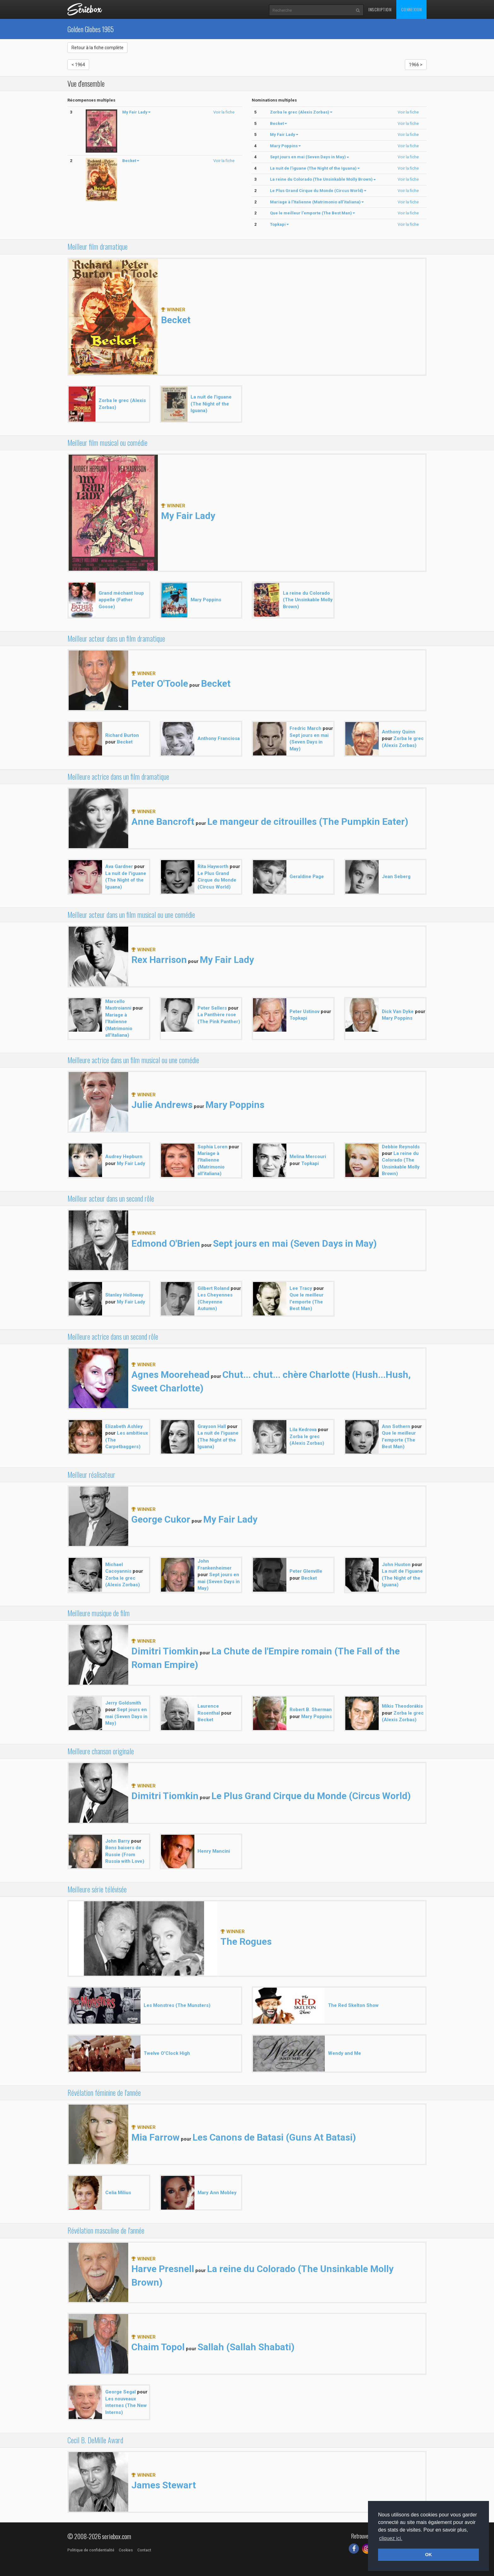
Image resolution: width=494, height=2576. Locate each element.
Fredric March (305, 728)
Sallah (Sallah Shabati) (246, 2346)
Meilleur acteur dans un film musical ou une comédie (131, 914)
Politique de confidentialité (90, 2550)
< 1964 (78, 64)
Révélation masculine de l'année (105, 2230)
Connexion (411, 9)
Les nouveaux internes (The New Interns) (126, 2405)
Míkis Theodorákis (402, 1706)
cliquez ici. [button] (390, 2538)
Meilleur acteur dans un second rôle (110, 1198)
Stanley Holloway (124, 1295)
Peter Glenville (306, 1571)
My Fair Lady (188, 515)
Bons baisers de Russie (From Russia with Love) (124, 1854)
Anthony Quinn (398, 732)
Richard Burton (122, 735)
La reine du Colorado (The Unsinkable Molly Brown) (308, 599)
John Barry (117, 1841)
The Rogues (246, 1941)
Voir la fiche (223, 112)
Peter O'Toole (159, 683)
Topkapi (298, 1018)
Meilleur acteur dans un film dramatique (116, 638)
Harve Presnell (162, 2268)
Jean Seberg (396, 876)
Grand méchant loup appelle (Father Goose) (121, 599)
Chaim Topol (158, 2346)
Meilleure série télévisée (97, 1889)
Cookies (126, 2550)
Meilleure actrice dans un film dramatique (118, 776)
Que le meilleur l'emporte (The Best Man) (307, 1301)
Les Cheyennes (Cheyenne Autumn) (215, 1301)
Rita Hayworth (213, 866)
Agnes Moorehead (170, 1374)
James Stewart (163, 2485)
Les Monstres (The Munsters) (177, 2005)
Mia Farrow (155, 2137)
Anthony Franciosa (219, 738)
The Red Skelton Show (353, 2005)
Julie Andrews (161, 1104)
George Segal (120, 2392)
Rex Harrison (159, 959)
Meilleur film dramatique (97, 246)
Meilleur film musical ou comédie (107, 442)
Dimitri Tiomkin (164, 1651)
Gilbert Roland (213, 1288)
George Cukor (160, 1519)
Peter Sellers (212, 1008)
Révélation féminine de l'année (104, 2092)
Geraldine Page (307, 876)
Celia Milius (118, 2192)
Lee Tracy (301, 1288)
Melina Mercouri (308, 1156)
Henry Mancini (214, 1851)
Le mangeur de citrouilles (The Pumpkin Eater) (307, 821)
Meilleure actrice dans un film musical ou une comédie (133, 1060)
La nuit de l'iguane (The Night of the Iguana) (211, 403)
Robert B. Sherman (311, 1709)
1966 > (415, 64)
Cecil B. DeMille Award (95, 2440)
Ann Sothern (396, 1426)
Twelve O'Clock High (167, 2053)
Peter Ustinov (304, 1011)
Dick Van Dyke (398, 1011)
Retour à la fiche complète (97, 47)
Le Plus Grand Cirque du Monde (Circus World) (217, 880)
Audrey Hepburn (123, 1156)
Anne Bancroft (162, 821)
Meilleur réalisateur (91, 1474)
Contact (144, 2550)
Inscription (380, 9)
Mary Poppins (206, 600)
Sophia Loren (212, 1147)
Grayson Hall (212, 1426)
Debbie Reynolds (401, 1147)
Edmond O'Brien (165, 1243)
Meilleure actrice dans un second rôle (112, 1336)
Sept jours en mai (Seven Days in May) (309, 742)
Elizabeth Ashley (124, 1426)
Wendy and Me (344, 2053)
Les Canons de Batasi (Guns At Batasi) (274, 2137)
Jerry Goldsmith (123, 1703)
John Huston (396, 1564)
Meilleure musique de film (98, 1613)
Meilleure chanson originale (100, 1751)
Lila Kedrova (303, 1429)
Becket (176, 319)
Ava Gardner (119, 866)
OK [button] (428, 2554)
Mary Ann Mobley (217, 2192)
